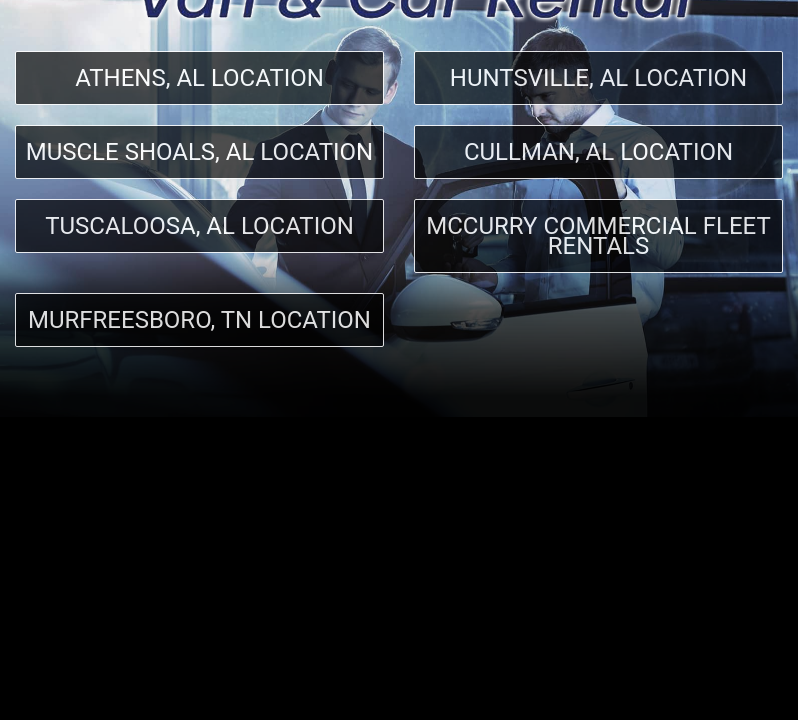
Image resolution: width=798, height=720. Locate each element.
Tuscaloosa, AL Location (199, 226)
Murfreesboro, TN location (199, 320)
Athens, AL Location (199, 78)
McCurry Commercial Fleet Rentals (598, 236)
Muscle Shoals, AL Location (200, 152)
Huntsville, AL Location (598, 78)
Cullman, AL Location (598, 152)
